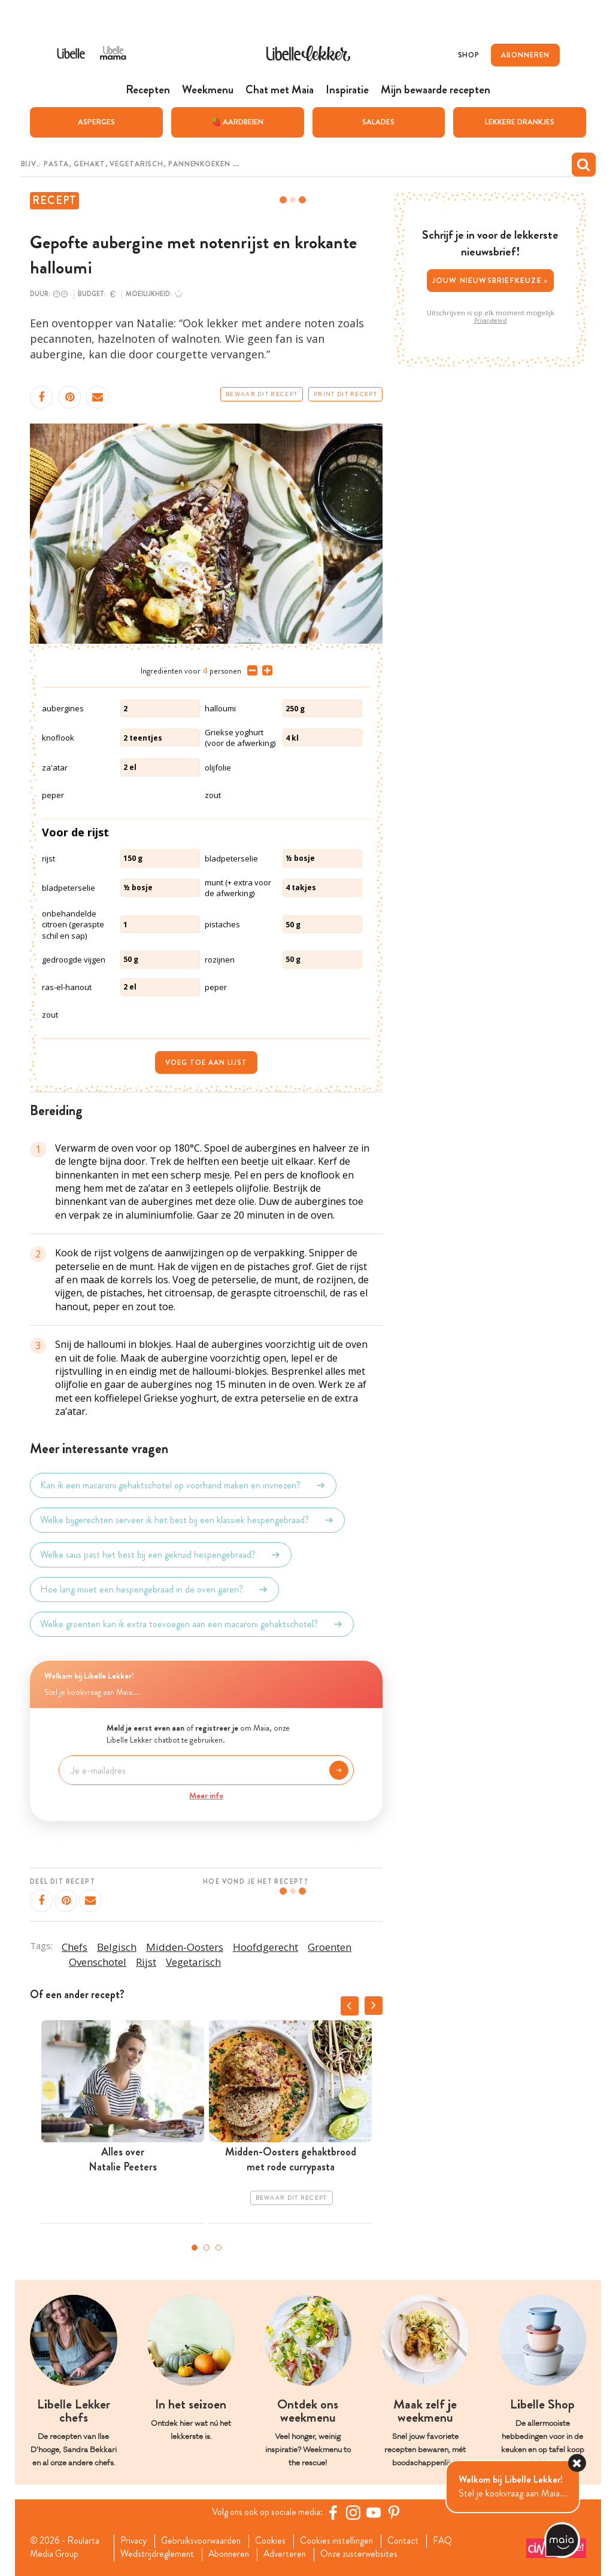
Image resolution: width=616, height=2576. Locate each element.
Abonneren (231, 2554)
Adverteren (290, 2554)
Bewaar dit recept (262, 393)
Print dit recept (345, 393)
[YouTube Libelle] (376, 2512)
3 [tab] (218, 2247)
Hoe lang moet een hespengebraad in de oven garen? (154, 1589)
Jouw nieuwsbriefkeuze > (490, 279)
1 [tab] (195, 2247)
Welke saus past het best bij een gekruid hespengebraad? (160, 1554)
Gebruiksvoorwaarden (204, 2540)
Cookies (275, 2540)
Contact (411, 2540)
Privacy (134, 2540)
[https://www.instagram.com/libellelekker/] (355, 2512)
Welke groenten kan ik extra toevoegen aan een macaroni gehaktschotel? (192, 1623)
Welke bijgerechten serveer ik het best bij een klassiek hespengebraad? (187, 1519)
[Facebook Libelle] (335, 2512)
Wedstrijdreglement (158, 2554)
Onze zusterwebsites (366, 2554)
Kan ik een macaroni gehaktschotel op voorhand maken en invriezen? (183, 1485)
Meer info (206, 1795)
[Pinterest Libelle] (396, 2512)
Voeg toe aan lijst (206, 1061)
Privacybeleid (490, 320)
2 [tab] (207, 2247)
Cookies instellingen (343, 2540)
